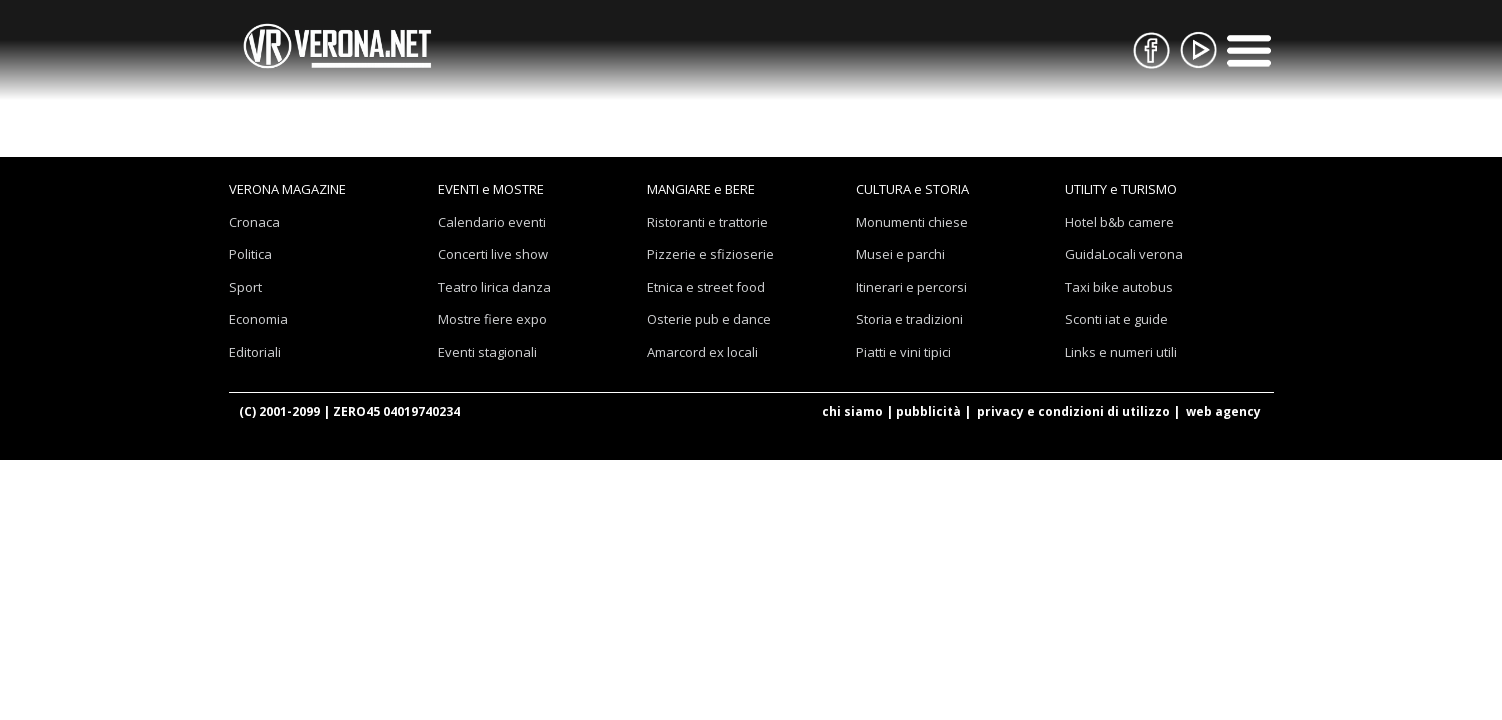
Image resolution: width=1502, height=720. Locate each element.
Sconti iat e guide (1116, 319)
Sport (245, 287)
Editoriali (255, 352)
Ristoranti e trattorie (707, 222)
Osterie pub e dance (709, 319)
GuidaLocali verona (1124, 254)
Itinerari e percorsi (911, 287)
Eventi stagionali (487, 352)
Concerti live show (493, 254)
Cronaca (254, 222)
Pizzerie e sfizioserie (710, 254)
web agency (1223, 411)
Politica (250, 254)
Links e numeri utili (1121, 352)
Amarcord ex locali (702, 352)
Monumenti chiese (912, 222)
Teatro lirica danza (494, 287)
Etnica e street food (706, 287)
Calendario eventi (492, 222)
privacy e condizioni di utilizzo (1073, 411)
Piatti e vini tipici (903, 352)
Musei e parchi (900, 254)
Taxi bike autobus (1119, 287)
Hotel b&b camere (1119, 222)
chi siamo (852, 411)
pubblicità (928, 411)
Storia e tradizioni (909, 319)
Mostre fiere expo (492, 319)
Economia (258, 319)
